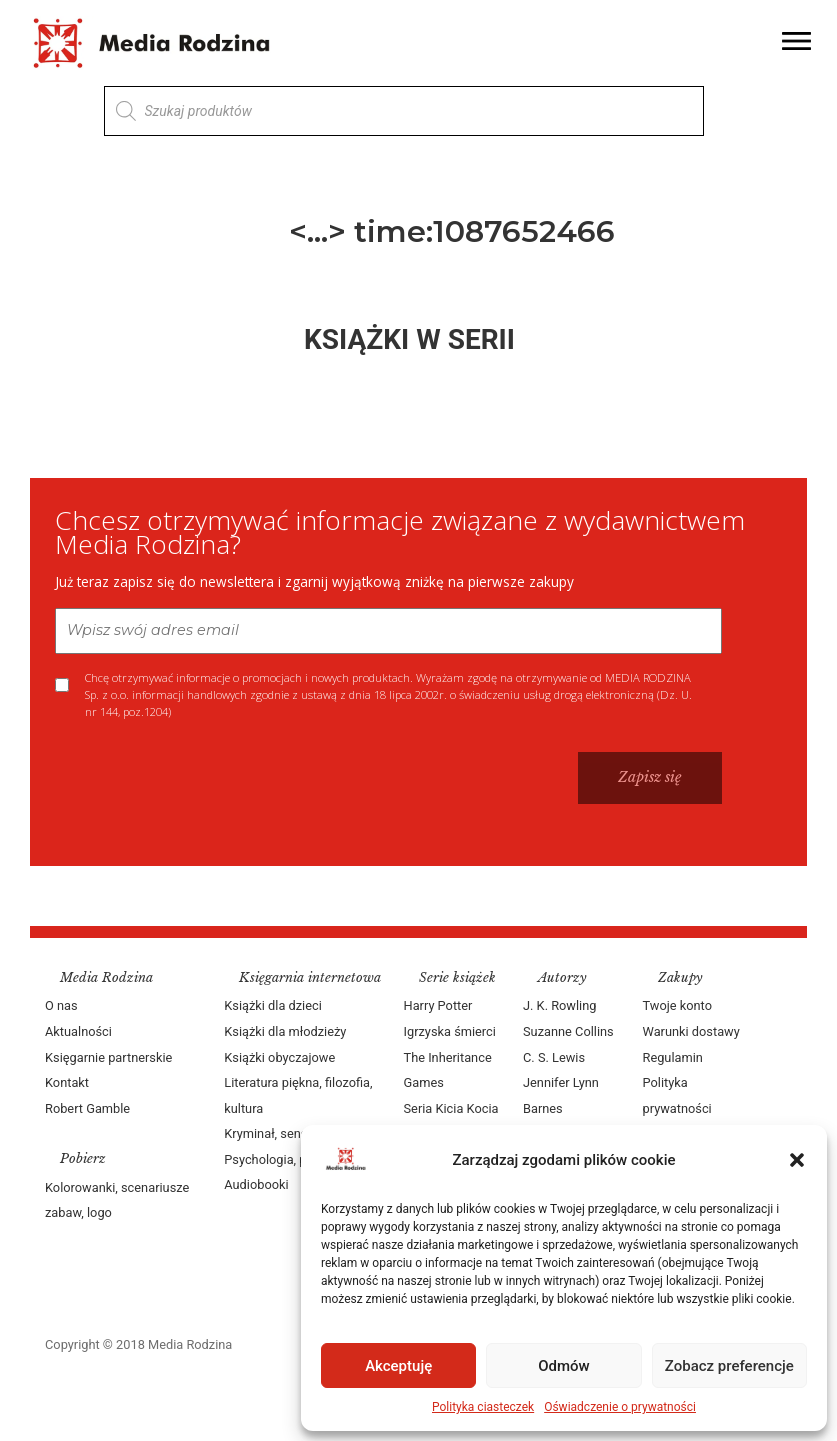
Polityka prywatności (677, 1095)
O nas (61, 1005)
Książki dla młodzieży (285, 1031)
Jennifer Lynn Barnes (561, 1095)
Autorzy (562, 977)
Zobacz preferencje (729, 1366)
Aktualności (78, 1031)
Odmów (564, 1366)
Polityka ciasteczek (483, 1407)
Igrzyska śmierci (450, 1031)
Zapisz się (650, 777)
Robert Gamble (87, 1108)
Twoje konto (677, 1005)
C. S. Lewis (554, 1057)
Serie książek (457, 977)
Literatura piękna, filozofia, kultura (298, 1095)
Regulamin (673, 1057)
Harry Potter (438, 1005)
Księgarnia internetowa (310, 977)
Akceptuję (398, 1366)
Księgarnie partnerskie (108, 1057)
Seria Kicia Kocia (451, 1108)
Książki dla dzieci (273, 1005)
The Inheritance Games (448, 1070)
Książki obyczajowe (279, 1057)
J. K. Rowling (559, 1005)
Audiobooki (256, 1184)
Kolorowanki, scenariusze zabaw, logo (117, 1200)
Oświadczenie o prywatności (620, 1407)
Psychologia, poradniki (288, 1159)
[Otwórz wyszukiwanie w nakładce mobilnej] (404, 111)
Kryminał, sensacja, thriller (298, 1133)
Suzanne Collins (568, 1031)
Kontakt (67, 1082)
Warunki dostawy (691, 1031)
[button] (797, 1160)
